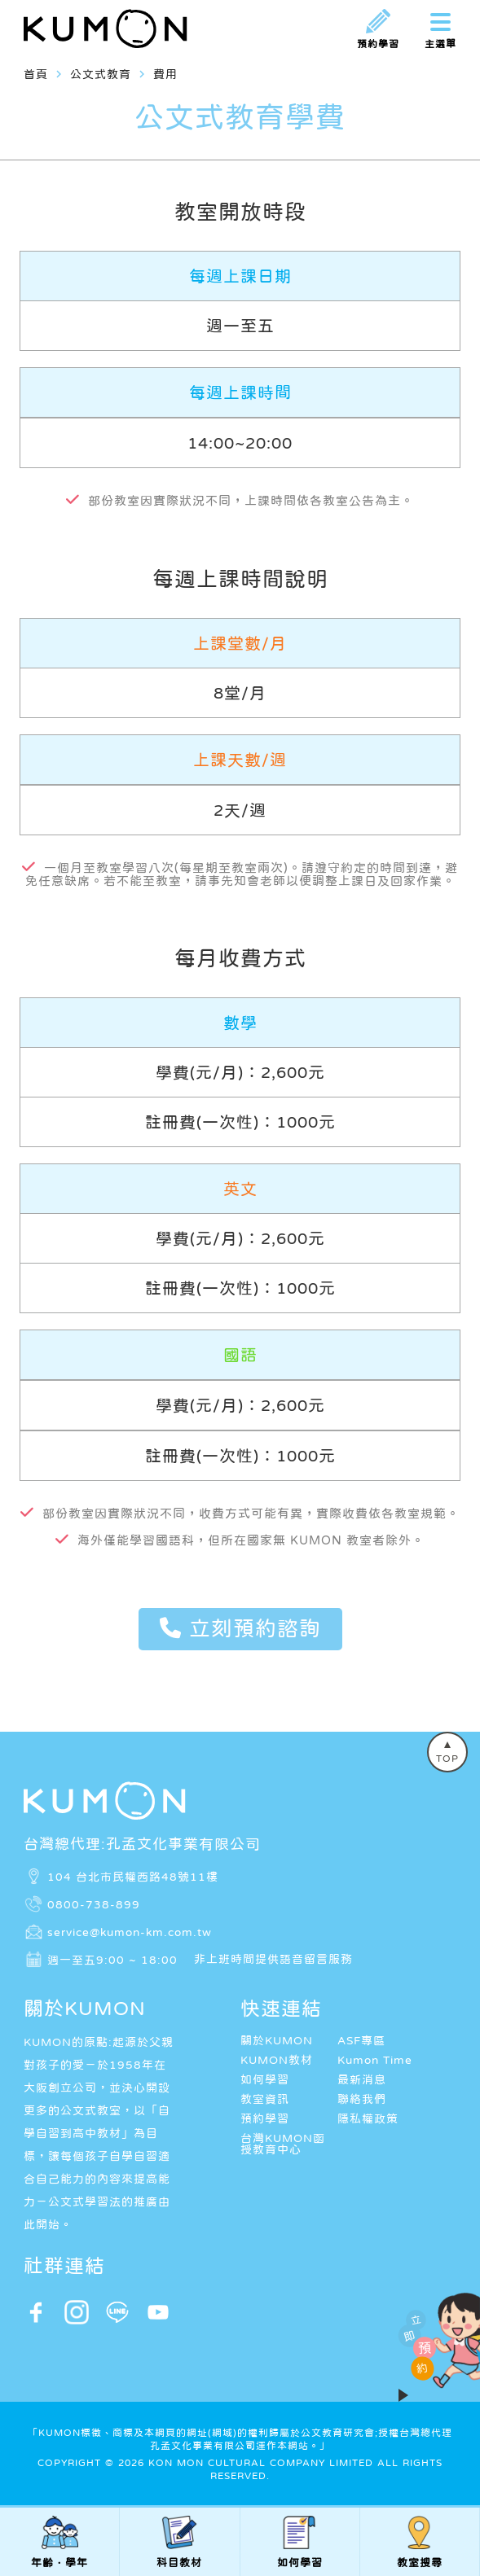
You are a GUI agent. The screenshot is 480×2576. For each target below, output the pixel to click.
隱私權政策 (368, 2118)
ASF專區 (361, 2040)
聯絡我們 (361, 2099)
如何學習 (264, 2079)
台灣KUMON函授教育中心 (282, 2143)
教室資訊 (264, 2099)
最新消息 (361, 2079)
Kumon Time (374, 2060)
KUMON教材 (276, 2060)
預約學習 (264, 2118)
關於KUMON (276, 2040)
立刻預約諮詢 (240, 1628)
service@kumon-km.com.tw (129, 1931)
